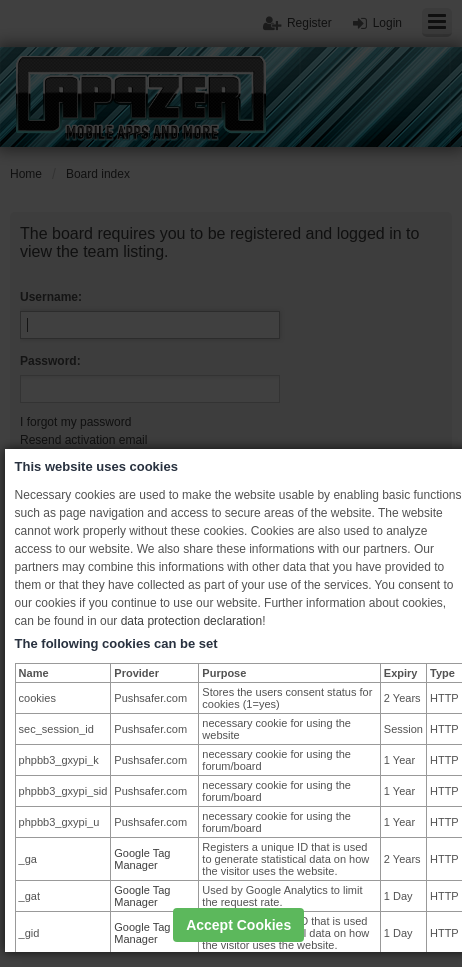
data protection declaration (191, 621)
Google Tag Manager (142, 859)
